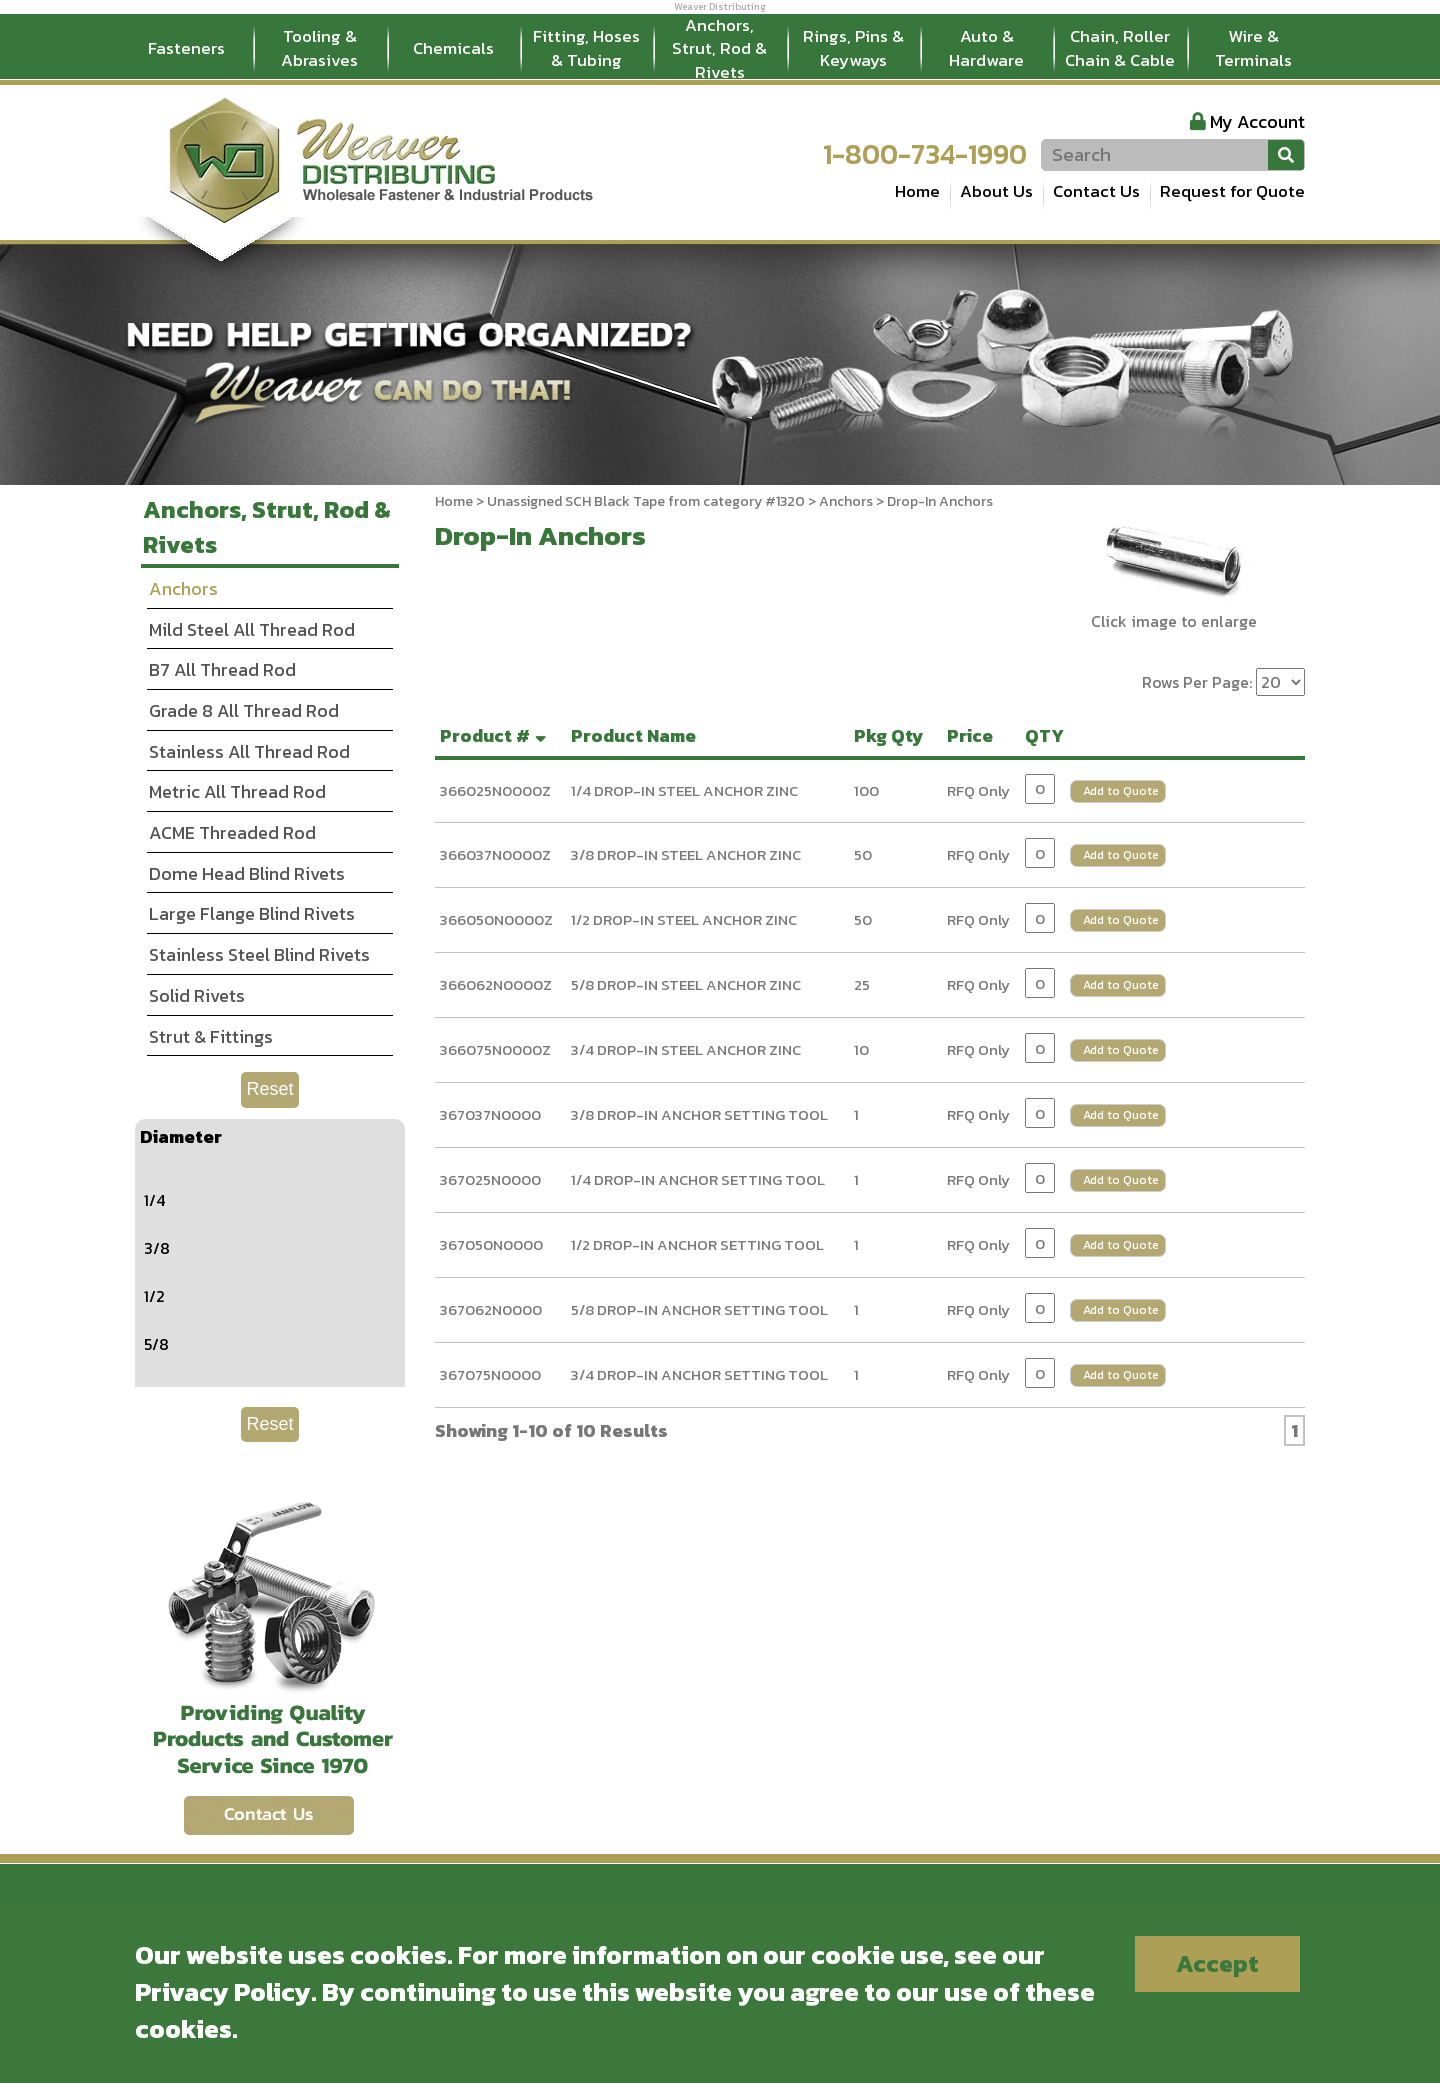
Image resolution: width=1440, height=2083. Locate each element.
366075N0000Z (495, 1049)
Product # (495, 735)
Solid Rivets (197, 995)
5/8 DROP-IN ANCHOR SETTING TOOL (699, 1309)
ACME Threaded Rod (232, 832)
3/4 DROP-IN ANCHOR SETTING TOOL (699, 1374)
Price (974, 735)
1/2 (154, 1296)
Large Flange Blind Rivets (252, 913)
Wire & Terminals (1253, 48)
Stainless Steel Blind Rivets (259, 954)
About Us (996, 191)
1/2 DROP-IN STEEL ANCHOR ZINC (684, 919)
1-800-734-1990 (925, 154)
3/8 (157, 1248)
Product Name (637, 735)
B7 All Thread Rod (222, 669)
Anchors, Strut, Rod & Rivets (719, 49)
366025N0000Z (495, 790)
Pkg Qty (893, 735)
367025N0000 (490, 1179)
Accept (1217, 1963)
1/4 (154, 1200)
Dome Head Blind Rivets (247, 873)
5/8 (156, 1344)
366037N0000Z (495, 854)
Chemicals (453, 48)
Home (917, 191)
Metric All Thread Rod (237, 791)
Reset (269, 1089)
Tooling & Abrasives (319, 48)
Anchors (846, 501)
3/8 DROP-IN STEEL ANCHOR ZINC (686, 854)
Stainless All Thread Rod (249, 751)
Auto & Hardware (986, 48)
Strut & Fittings (211, 1036)
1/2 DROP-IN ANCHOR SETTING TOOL (697, 1244)
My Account (1257, 121)
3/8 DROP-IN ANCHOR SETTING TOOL (699, 1114)
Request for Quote (1232, 191)
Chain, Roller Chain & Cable (1120, 48)
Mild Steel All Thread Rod (252, 629)
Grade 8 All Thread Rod (244, 710)
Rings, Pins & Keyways (853, 48)
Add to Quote (1121, 791)
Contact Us (1096, 191)
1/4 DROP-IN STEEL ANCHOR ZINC (684, 790)
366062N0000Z (496, 984)
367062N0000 (491, 1309)
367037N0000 (490, 1114)
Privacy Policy (223, 1991)
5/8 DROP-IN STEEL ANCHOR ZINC (686, 984)
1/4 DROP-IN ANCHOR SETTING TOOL (698, 1179)
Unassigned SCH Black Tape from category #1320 (646, 501)
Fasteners (186, 48)
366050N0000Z (496, 919)
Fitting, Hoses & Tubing (586, 48)
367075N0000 (490, 1374)
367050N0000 (491, 1244)
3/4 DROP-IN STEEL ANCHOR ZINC (686, 1049)
